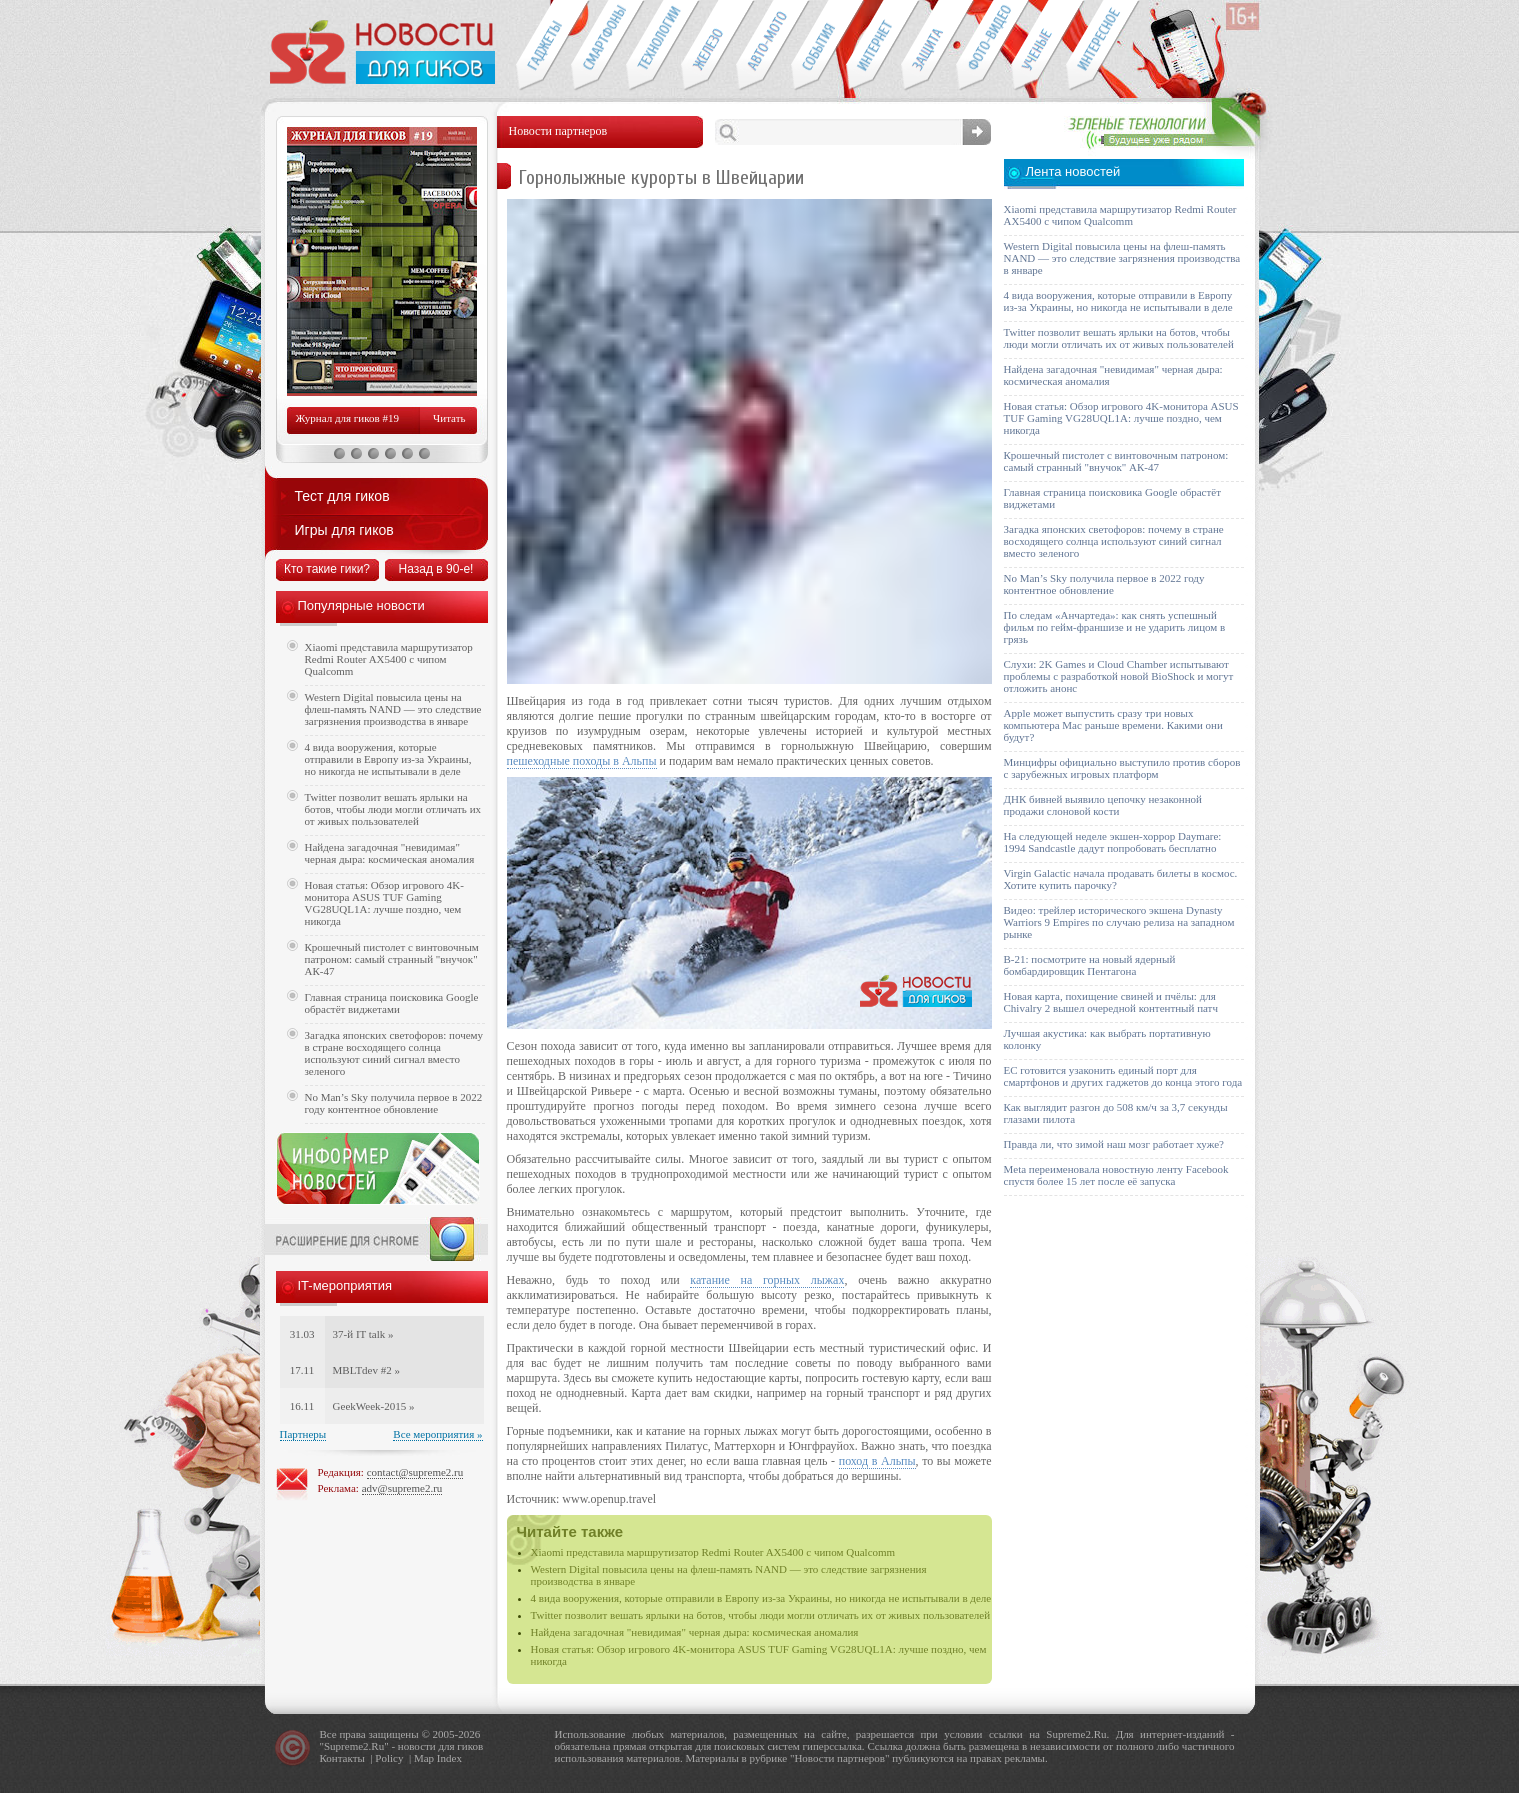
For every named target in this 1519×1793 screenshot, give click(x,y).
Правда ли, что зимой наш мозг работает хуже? (1114, 1144)
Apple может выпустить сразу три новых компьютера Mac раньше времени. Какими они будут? (1113, 725)
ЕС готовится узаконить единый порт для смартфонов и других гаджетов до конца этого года (1123, 1076)
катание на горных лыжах (767, 1280)
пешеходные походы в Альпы (582, 761)
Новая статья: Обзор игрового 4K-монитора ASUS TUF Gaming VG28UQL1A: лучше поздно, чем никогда (384, 903)
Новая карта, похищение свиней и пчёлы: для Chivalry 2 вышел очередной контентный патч (1111, 1002)
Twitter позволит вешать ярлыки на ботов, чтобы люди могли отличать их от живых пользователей (761, 1615)
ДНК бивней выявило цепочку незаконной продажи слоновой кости (1103, 805)
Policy (389, 1758)
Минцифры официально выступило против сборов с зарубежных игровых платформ (1122, 768)
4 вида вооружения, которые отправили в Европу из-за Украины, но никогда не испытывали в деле (761, 1598)
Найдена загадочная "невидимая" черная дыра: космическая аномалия (695, 1632)
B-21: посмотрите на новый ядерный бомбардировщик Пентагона (1090, 965)
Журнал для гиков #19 (347, 418)
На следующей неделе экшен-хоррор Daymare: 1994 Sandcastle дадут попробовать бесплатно (1113, 842)
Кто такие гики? (327, 569)
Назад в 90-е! (436, 569)
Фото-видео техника (983, 46)
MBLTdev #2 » (366, 1370)
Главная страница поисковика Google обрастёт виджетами (392, 1003)
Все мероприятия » (437, 1434)
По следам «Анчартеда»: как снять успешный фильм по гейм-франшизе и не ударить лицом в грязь (1115, 627)
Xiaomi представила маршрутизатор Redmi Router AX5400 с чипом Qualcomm (713, 1552)
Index (449, 1758)
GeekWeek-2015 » (374, 1406)
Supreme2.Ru (354, 1746)
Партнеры (303, 1434)
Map (424, 1758)
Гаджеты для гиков (543, 46)
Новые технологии (653, 46)
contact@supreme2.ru (415, 1472)
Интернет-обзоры (873, 46)
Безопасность (928, 46)
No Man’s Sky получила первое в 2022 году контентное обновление (394, 1103)
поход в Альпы (877, 1461)
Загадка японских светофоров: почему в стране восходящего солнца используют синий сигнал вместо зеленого (394, 1053)
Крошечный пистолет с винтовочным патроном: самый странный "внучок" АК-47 (392, 959)
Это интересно (1103, 46)
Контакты (342, 1758)
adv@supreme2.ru (402, 1488)
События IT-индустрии (818, 46)
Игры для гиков (344, 530)
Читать (449, 418)
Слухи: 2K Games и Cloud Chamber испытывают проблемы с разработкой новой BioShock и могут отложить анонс (1119, 676)
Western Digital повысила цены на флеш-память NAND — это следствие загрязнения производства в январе (393, 709)
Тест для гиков (342, 496)
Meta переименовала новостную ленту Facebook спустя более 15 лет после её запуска (1116, 1175)
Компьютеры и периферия (708, 46)
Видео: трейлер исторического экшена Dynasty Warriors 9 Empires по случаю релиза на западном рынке (1119, 922)
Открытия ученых (1038, 46)
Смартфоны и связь (598, 46)
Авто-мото (763, 46)
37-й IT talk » (363, 1334)
